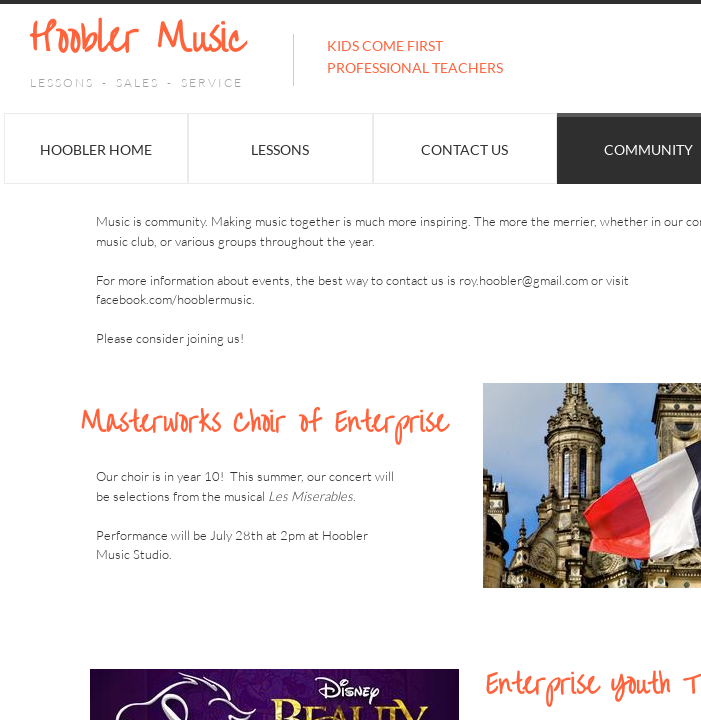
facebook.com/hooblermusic (174, 299)
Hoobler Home (96, 149)
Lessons (280, 149)
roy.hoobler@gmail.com (523, 280)
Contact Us (464, 149)
